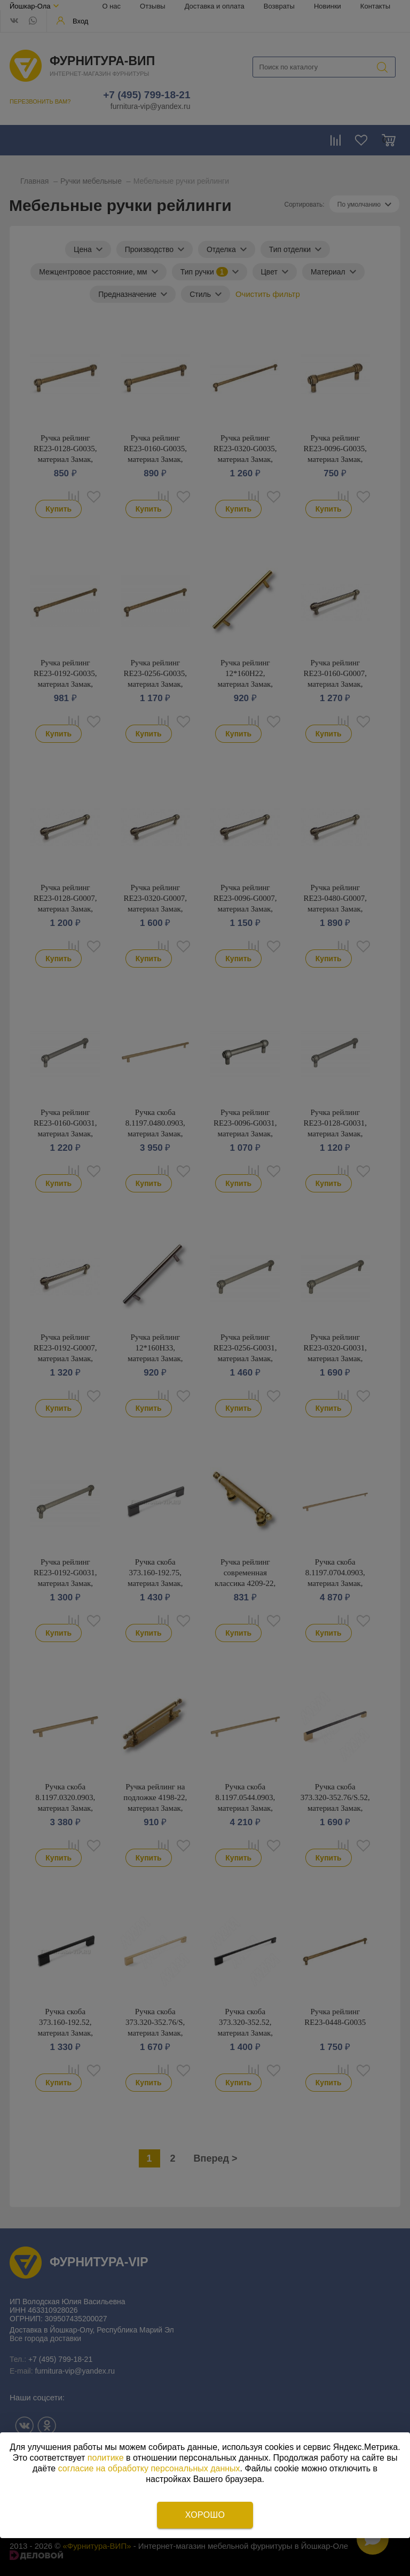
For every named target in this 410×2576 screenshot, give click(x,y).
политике (106, 2457)
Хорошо (205, 2514)
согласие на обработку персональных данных (149, 2468)
